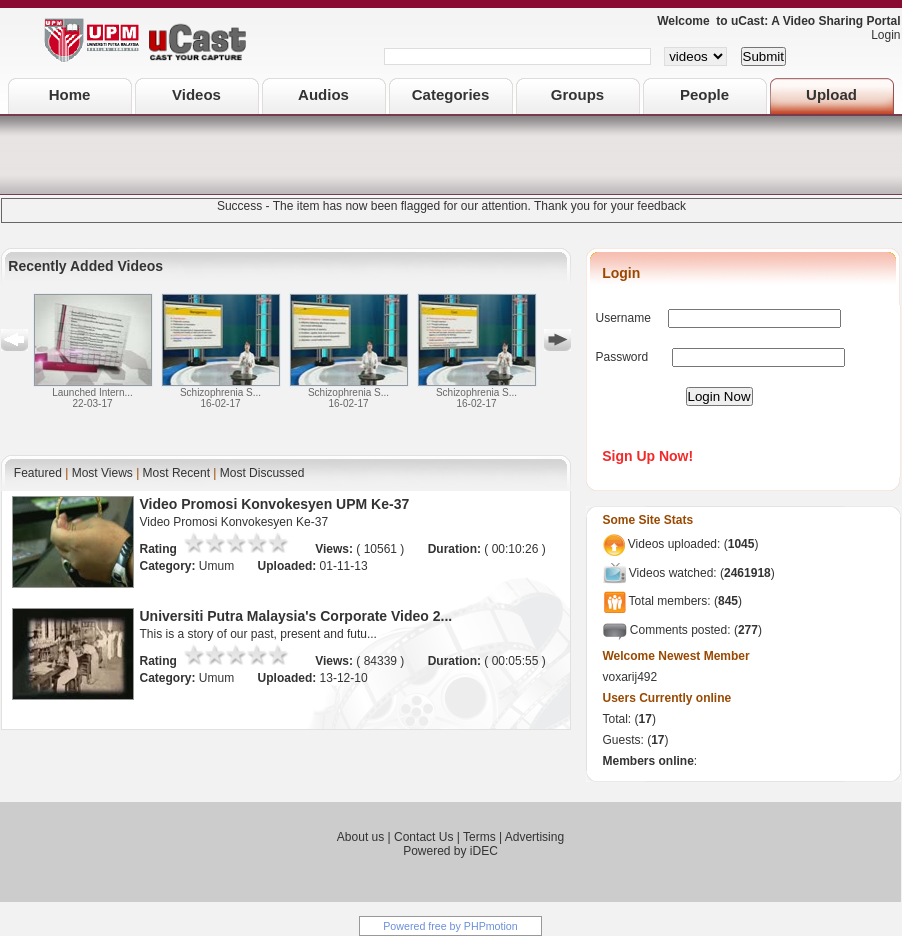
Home (70, 94)
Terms (479, 837)
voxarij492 (630, 677)
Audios (323, 94)
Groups (577, 94)
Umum (218, 566)
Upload (831, 94)
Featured (38, 473)
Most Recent (176, 473)
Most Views (102, 473)
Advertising (534, 837)
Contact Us (423, 837)
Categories (451, 94)
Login (880, 35)
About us (360, 837)
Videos (196, 94)
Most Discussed (262, 473)
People (704, 94)
